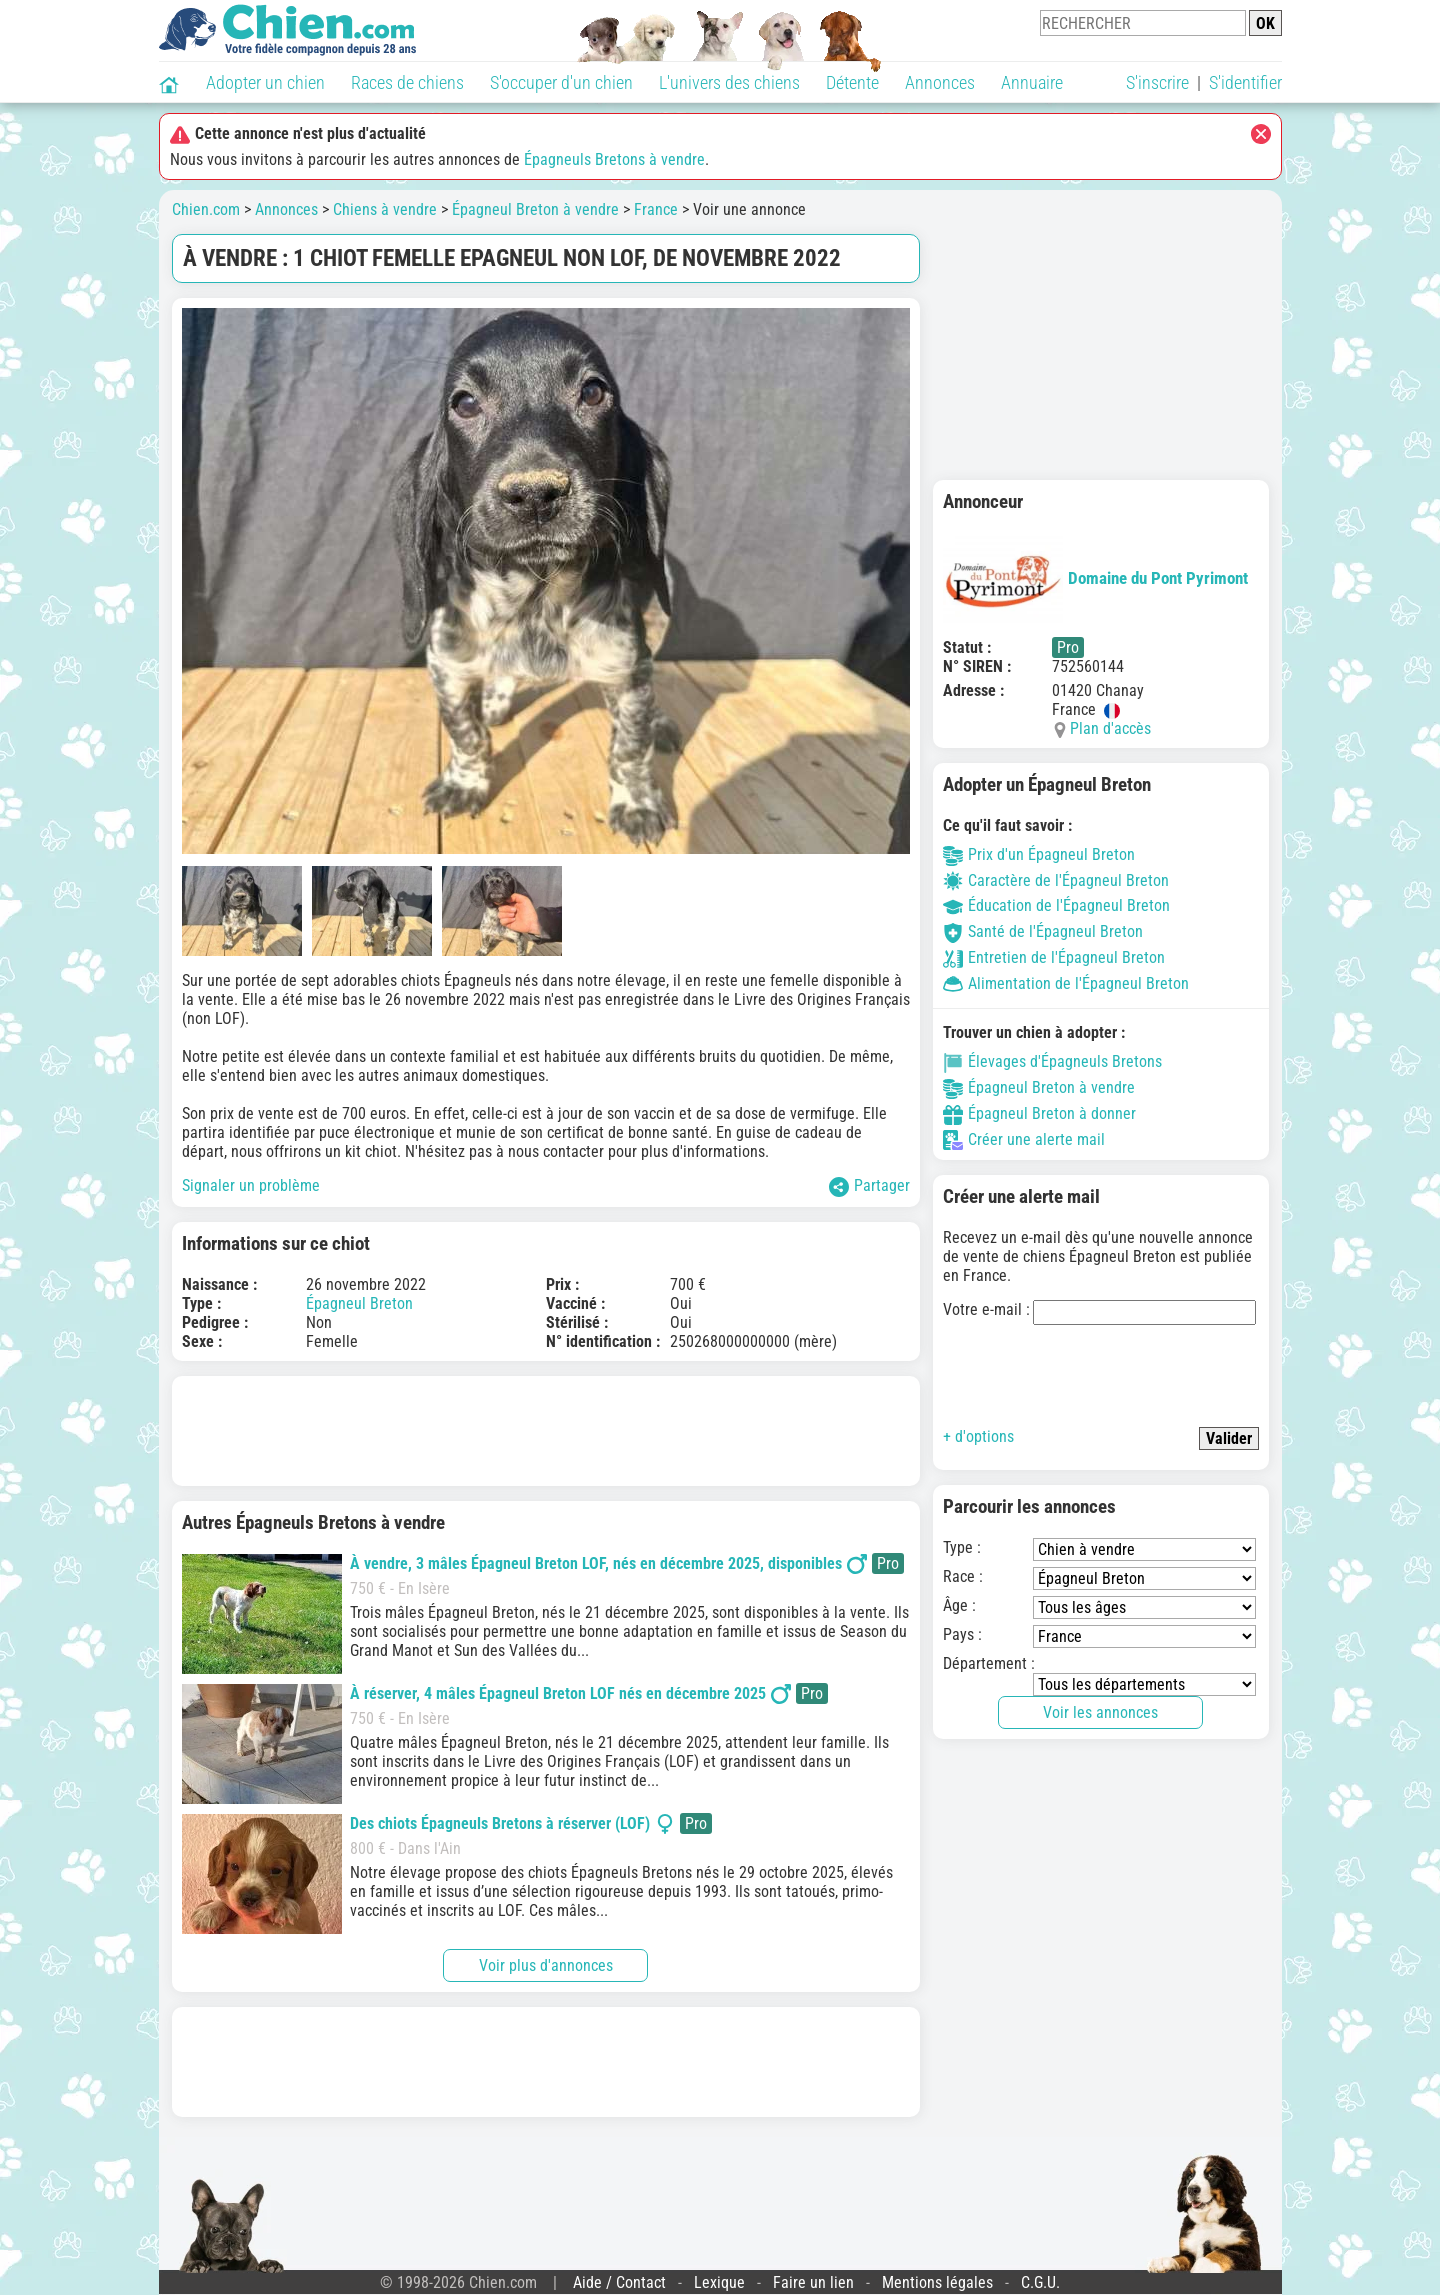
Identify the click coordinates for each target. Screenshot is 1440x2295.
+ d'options (978, 1436)
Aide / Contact (619, 2282)
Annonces (940, 82)
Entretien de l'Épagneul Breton (1054, 957)
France (656, 209)
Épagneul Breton (359, 1303)
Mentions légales (937, 2282)
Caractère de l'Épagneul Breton (1056, 880)
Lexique (719, 2282)
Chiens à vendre (385, 209)
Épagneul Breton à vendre (535, 209)
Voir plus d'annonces (546, 1965)
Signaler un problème (251, 1185)
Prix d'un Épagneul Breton (1039, 854)
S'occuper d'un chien (561, 82)
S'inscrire (1157, 82)
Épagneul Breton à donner (1039, 1113)
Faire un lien (813, 2282)
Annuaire (1032, 82)
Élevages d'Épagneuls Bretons (1052, 1061)
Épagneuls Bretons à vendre (614, 159)
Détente (852, 82)
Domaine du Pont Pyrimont (1095, 578)
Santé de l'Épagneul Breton (1043, 931)
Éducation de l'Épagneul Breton (1056, 905)
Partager (869, 1186)
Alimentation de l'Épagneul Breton (1066, 983)
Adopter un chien (265, 82)
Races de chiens (407, 82)
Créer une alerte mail (1024, 1139)
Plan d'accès (1110, 728)
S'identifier (1245, 82)
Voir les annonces (1100, 1712)
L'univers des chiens (729, 82)
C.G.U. (1040, 2282)
